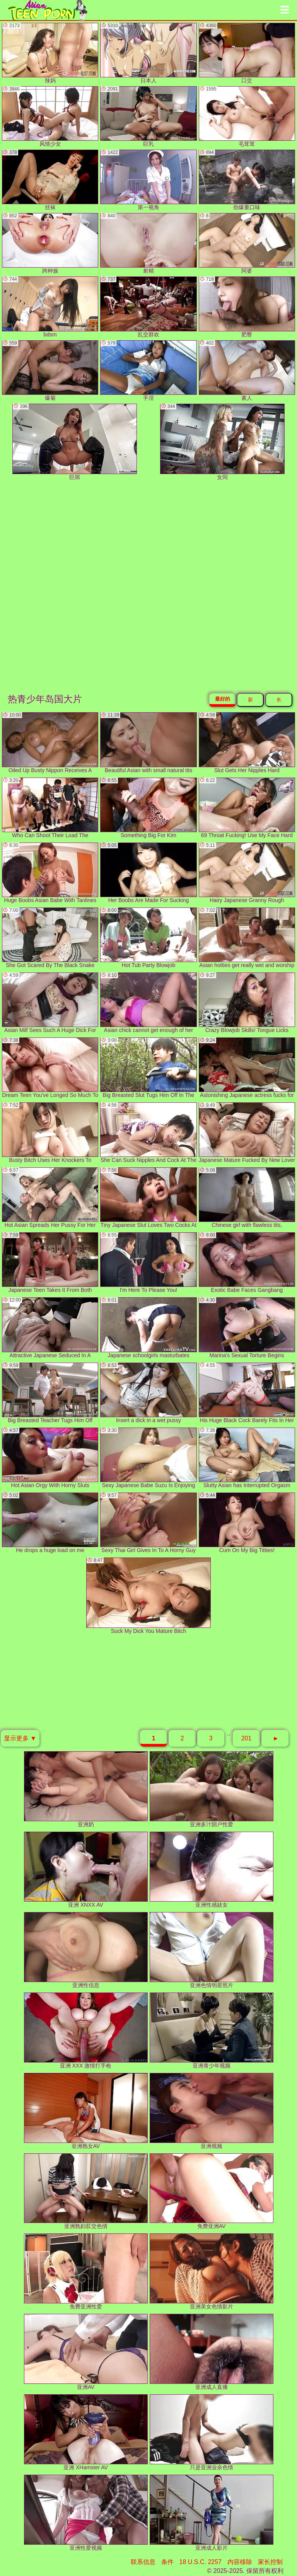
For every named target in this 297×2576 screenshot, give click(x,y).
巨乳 (148, 116)
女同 (222, 442)
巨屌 (74, 442)
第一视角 (148, 180)
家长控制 (270, 2562)
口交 (247, 53)
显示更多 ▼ (20, 1738)
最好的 (222, 699)
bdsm (50, 306)
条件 (167, 2562)
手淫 (148, 370)
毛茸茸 (247, 116)
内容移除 (239, 2562)
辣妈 (50, 53)
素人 (247, 370)
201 (246, 1738)
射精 (148, 243)
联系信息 (143, 2562)
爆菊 (50, 370)
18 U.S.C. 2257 (200, 2562)
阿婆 (247, 243)
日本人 (148, 53)
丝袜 (50, 180)
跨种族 (50, 243)
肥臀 (247, 306)
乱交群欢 (148, 306)
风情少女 (50, 116)
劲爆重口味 (247, 180)
